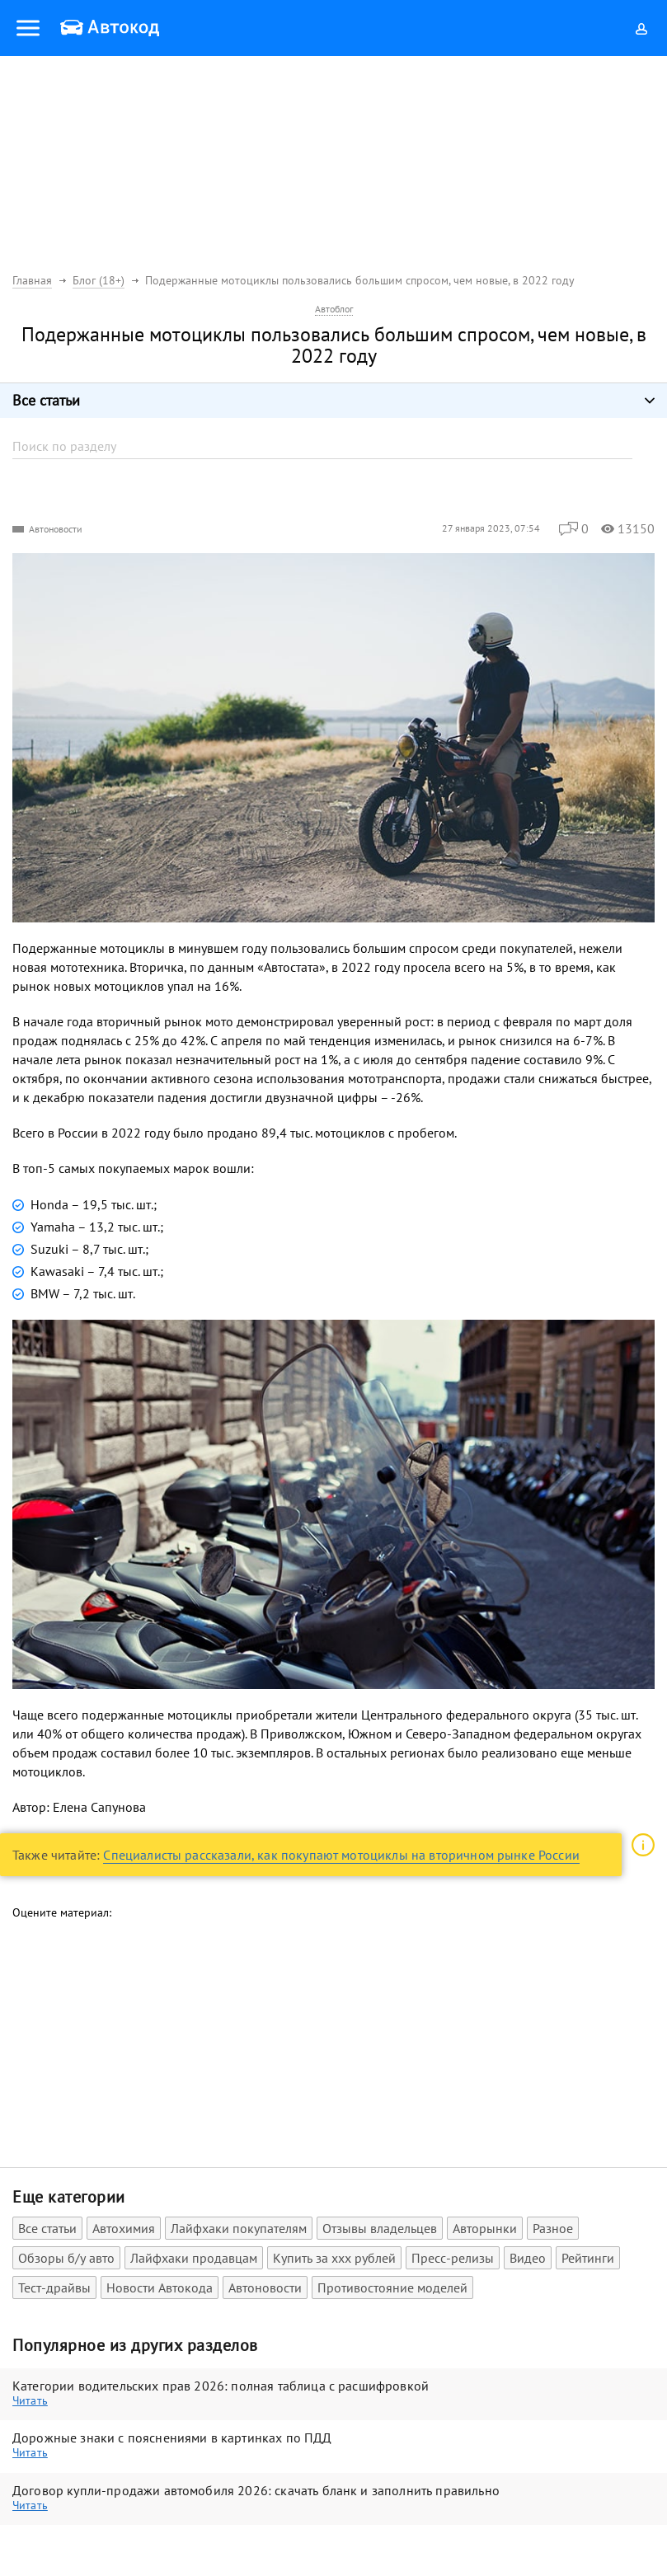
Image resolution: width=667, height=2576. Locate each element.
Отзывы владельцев (379, 2228)
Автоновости (55, 529)
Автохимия (123, 2228)
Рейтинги (587, 2258)
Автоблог (334, 309)
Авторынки (485, 2228)
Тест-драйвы (54, 2287)
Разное (553, 2228)
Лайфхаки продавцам (193, 2258)
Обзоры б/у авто (66, 2258)
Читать (30, 2400)
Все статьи (47, 2228)
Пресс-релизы (452, 2258)
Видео (528, 2258)
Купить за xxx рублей (334, 2258)
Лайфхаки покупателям (239, 2228)
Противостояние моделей (392, 2287)
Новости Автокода (159, 2287)
